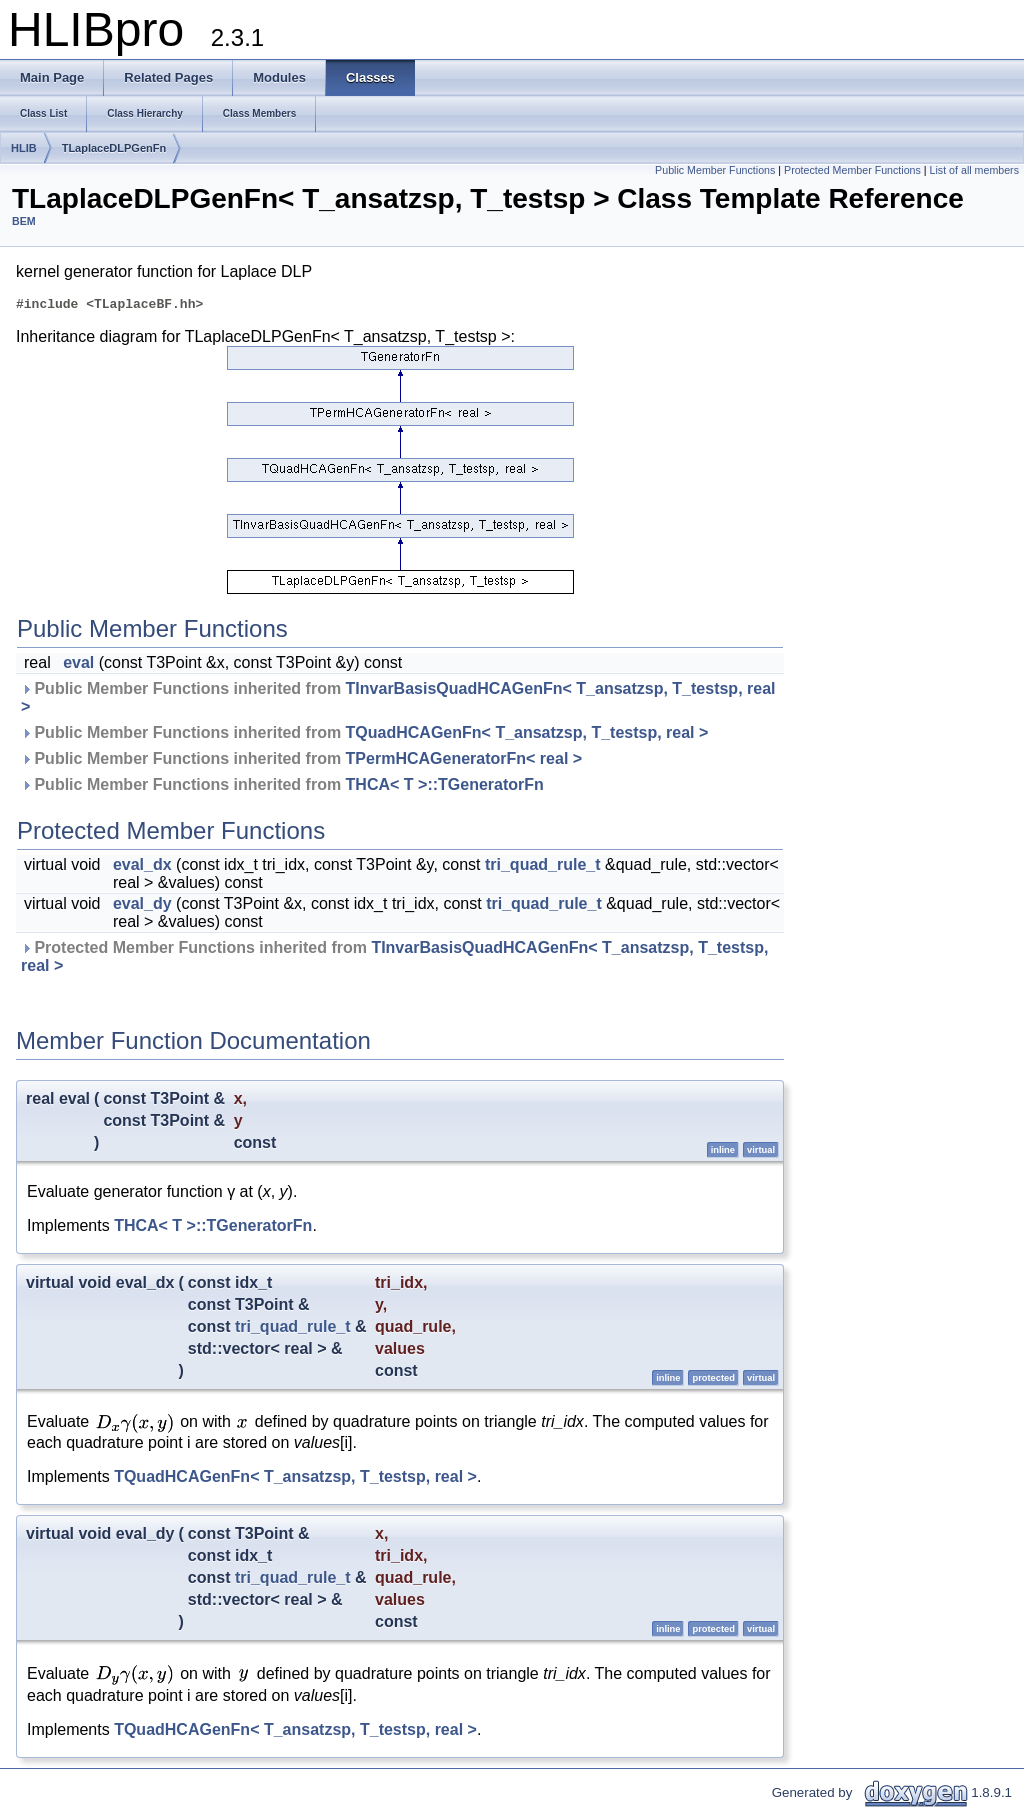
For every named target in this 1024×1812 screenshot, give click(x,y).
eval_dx (142, 867)
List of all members (974, 170)
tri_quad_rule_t (543, 867)
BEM (24, 221)
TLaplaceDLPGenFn (114, 148)
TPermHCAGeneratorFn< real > (464, 761)
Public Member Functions (715, 170)
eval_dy (142, 906)
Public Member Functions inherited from (398, 700)
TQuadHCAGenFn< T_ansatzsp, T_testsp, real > (527, 735)
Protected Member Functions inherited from (394, 959)
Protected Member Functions (852, 170)
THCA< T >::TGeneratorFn (445, 787)
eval (78, 665)
